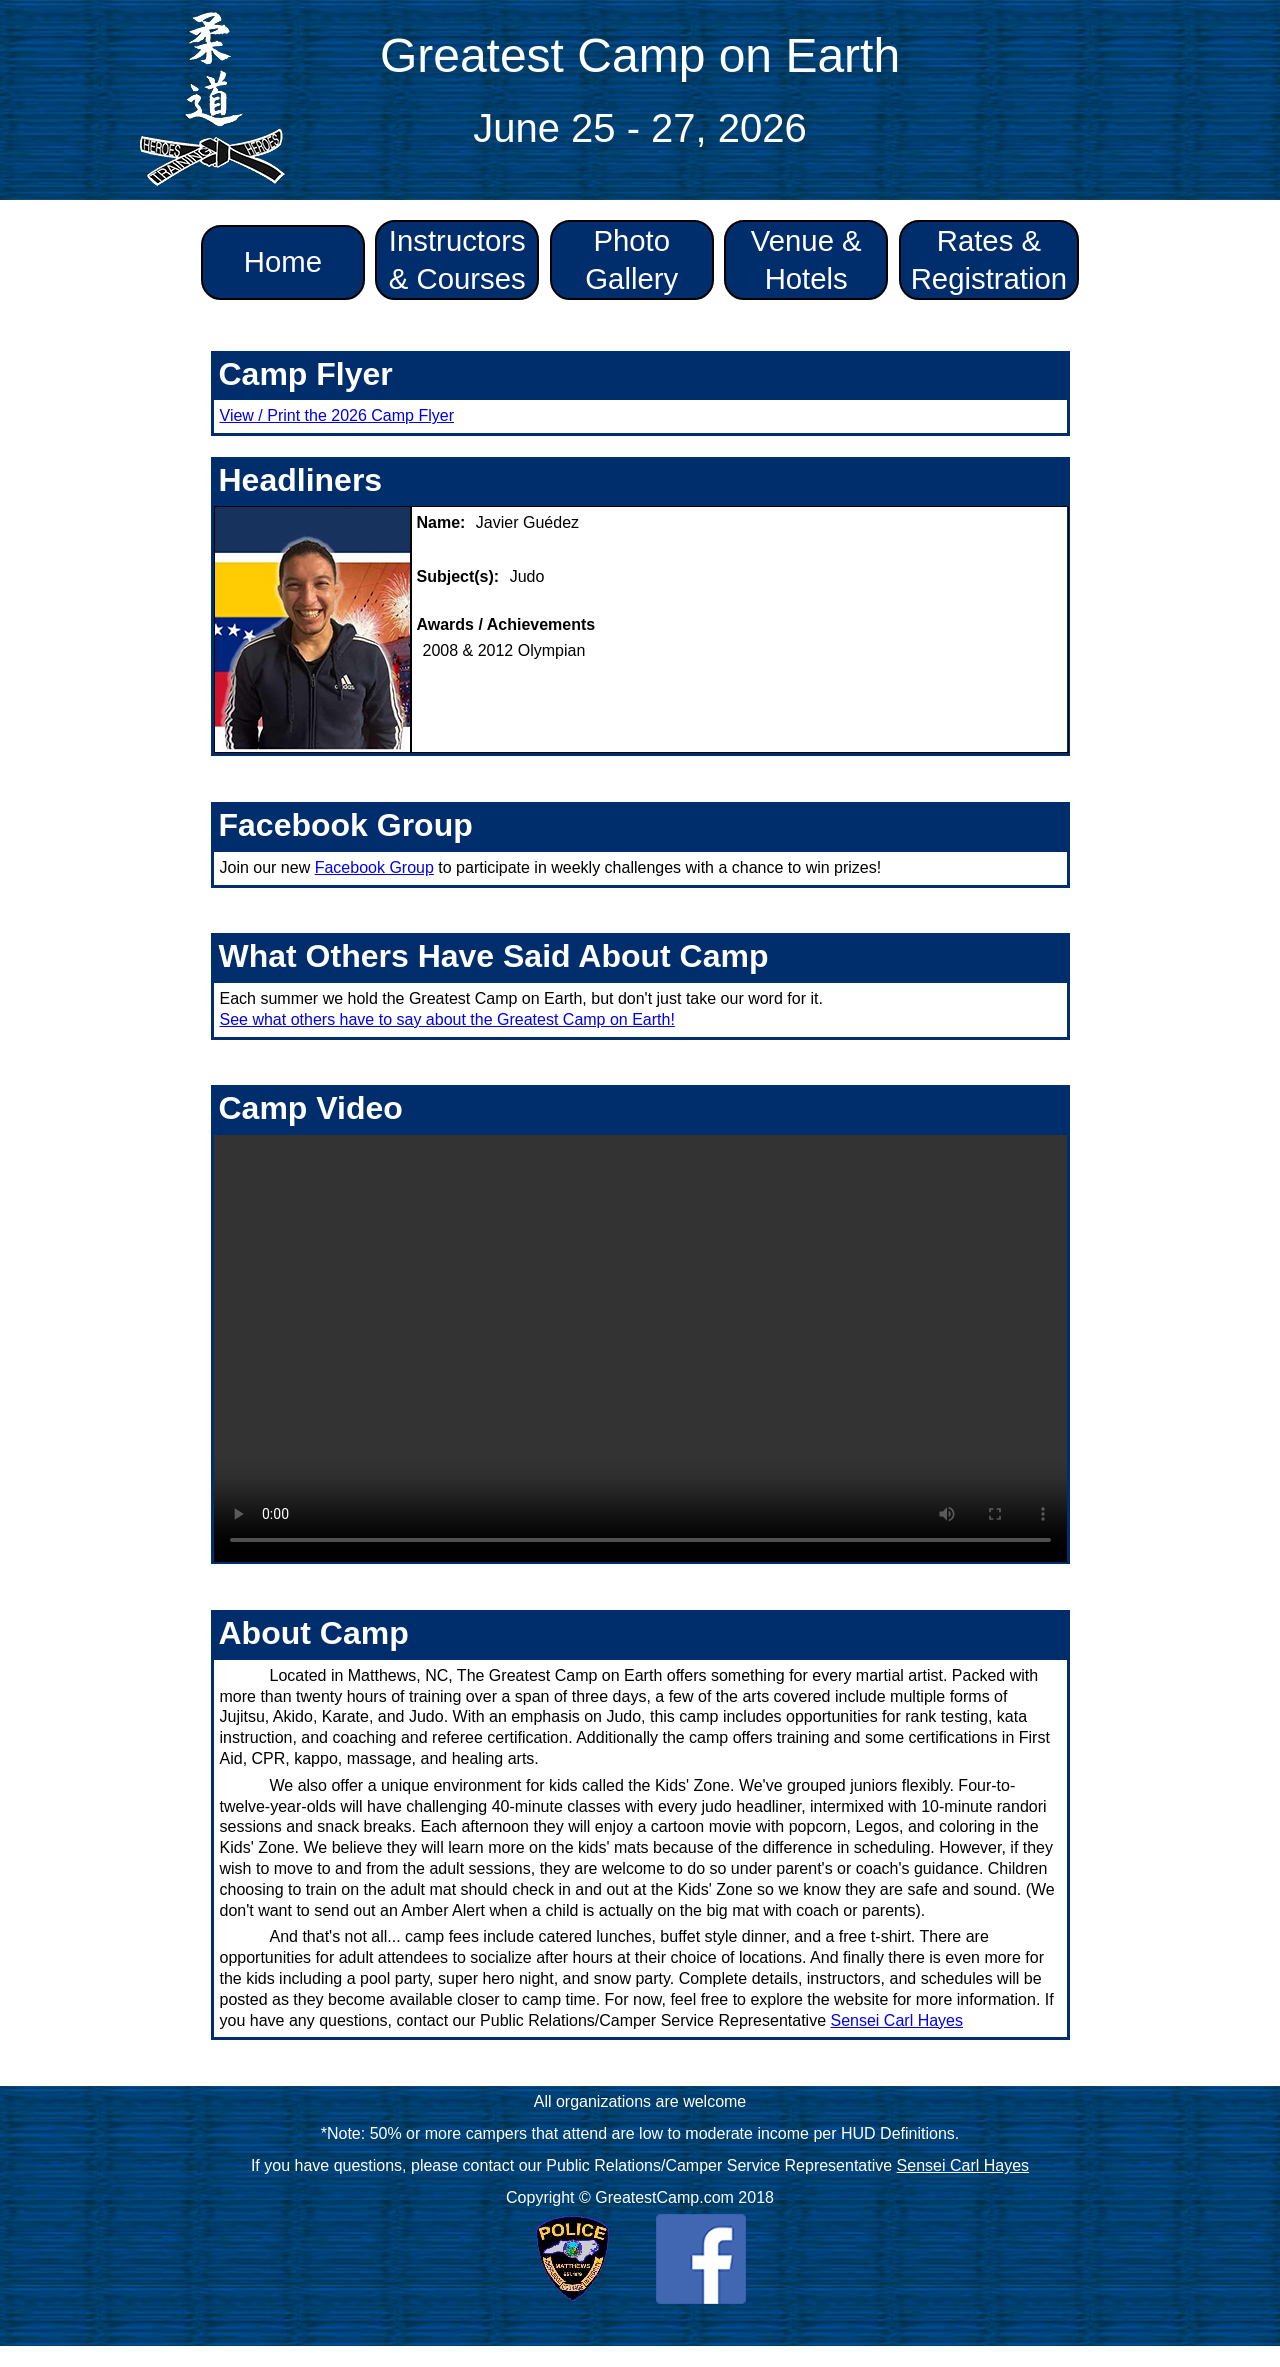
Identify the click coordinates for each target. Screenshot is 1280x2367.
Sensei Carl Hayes (897, 2020)
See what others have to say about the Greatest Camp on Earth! (447, 1019)
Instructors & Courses (457, 259)
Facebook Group (374, 867)
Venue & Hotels (806, 259)
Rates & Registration (989, 259)
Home (283, 261)
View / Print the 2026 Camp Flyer (337, 415)
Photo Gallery (631, 259)
